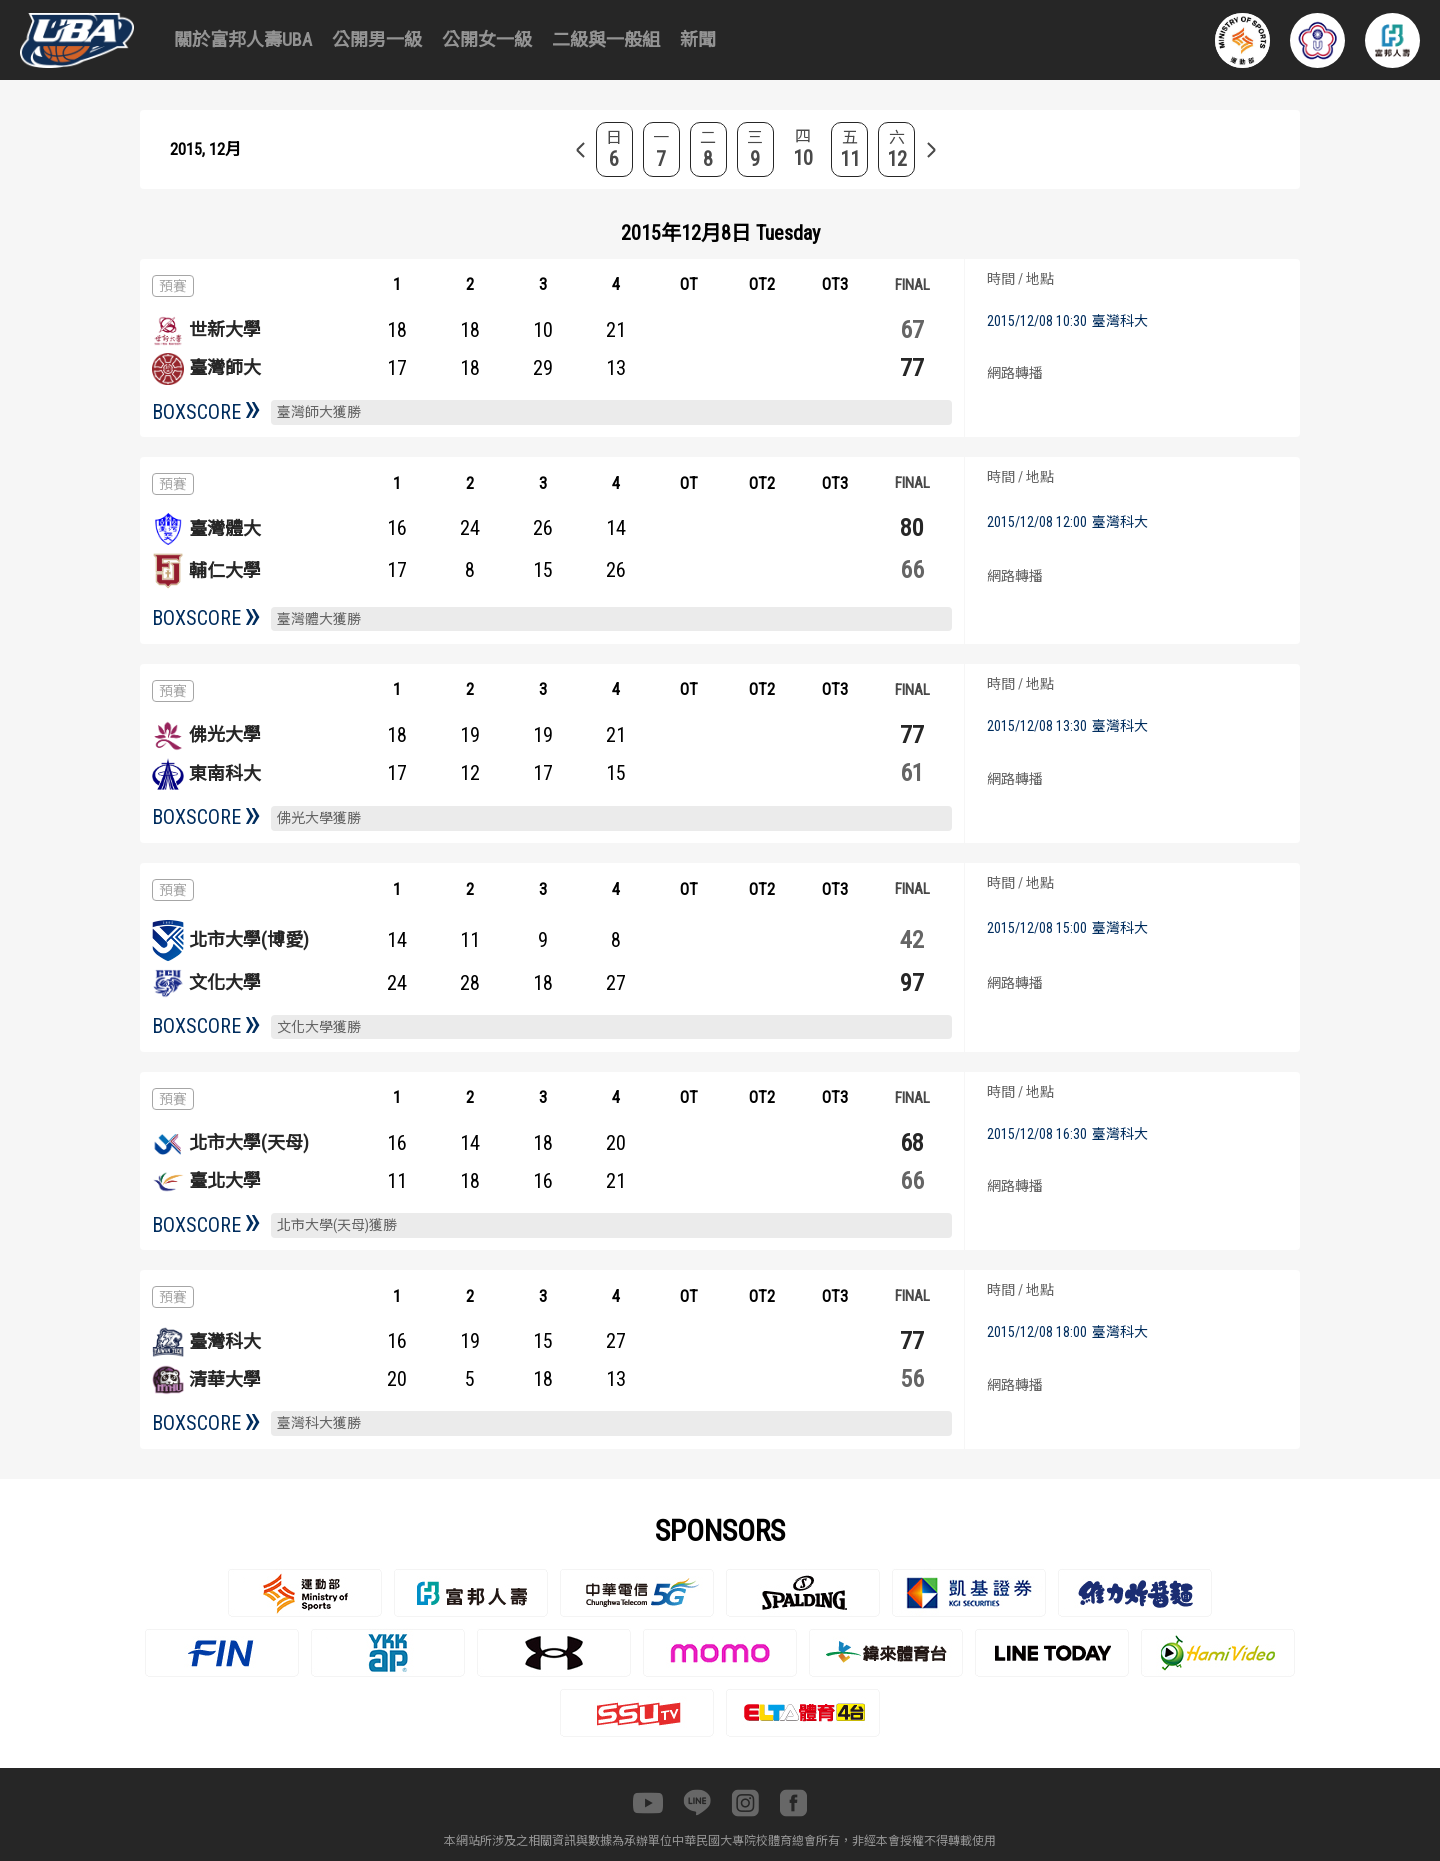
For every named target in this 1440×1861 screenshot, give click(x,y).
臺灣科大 (225, 1341)
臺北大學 (225, 1180)
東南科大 (225, 773)
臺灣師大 (225, 367)
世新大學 (225, 329)
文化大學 (225, 982)
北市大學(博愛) (249, 939)
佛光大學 (225, 734)
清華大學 (225, 1379)
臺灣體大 (225, 528)
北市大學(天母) (249, 1142)
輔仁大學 (225, 570)
